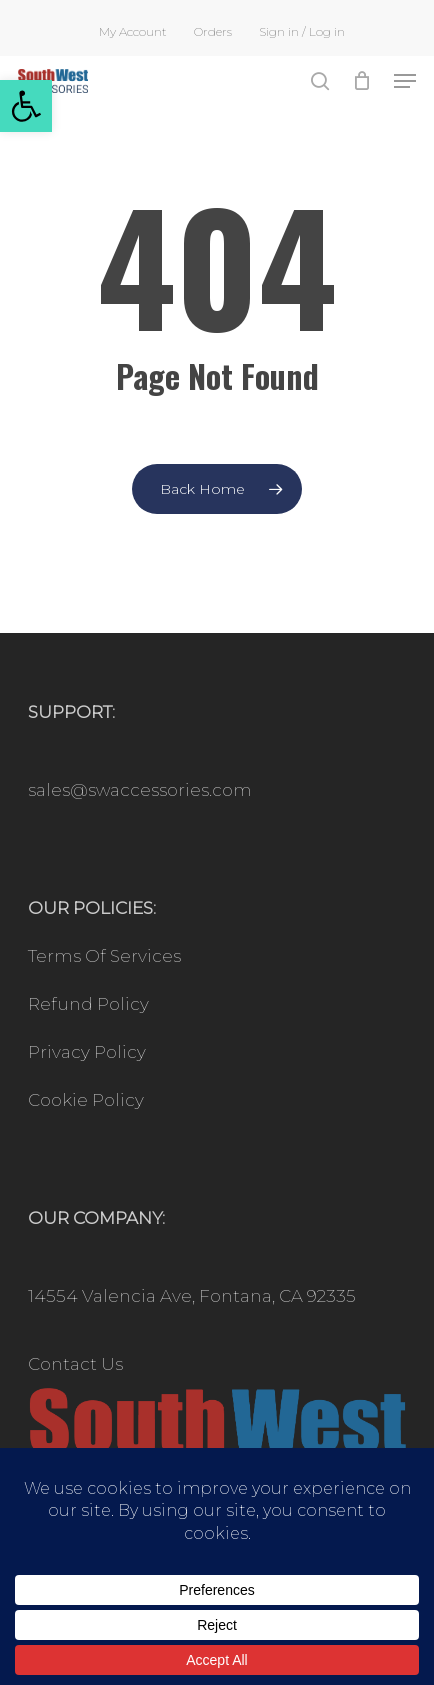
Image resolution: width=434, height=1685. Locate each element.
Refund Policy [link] (88, 1004)
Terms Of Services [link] (104, 956)
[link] (26, 106)
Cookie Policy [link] (86, 1100)
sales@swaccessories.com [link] (140, 790)
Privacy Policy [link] (87, 1052)
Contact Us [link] (75, 1364)
